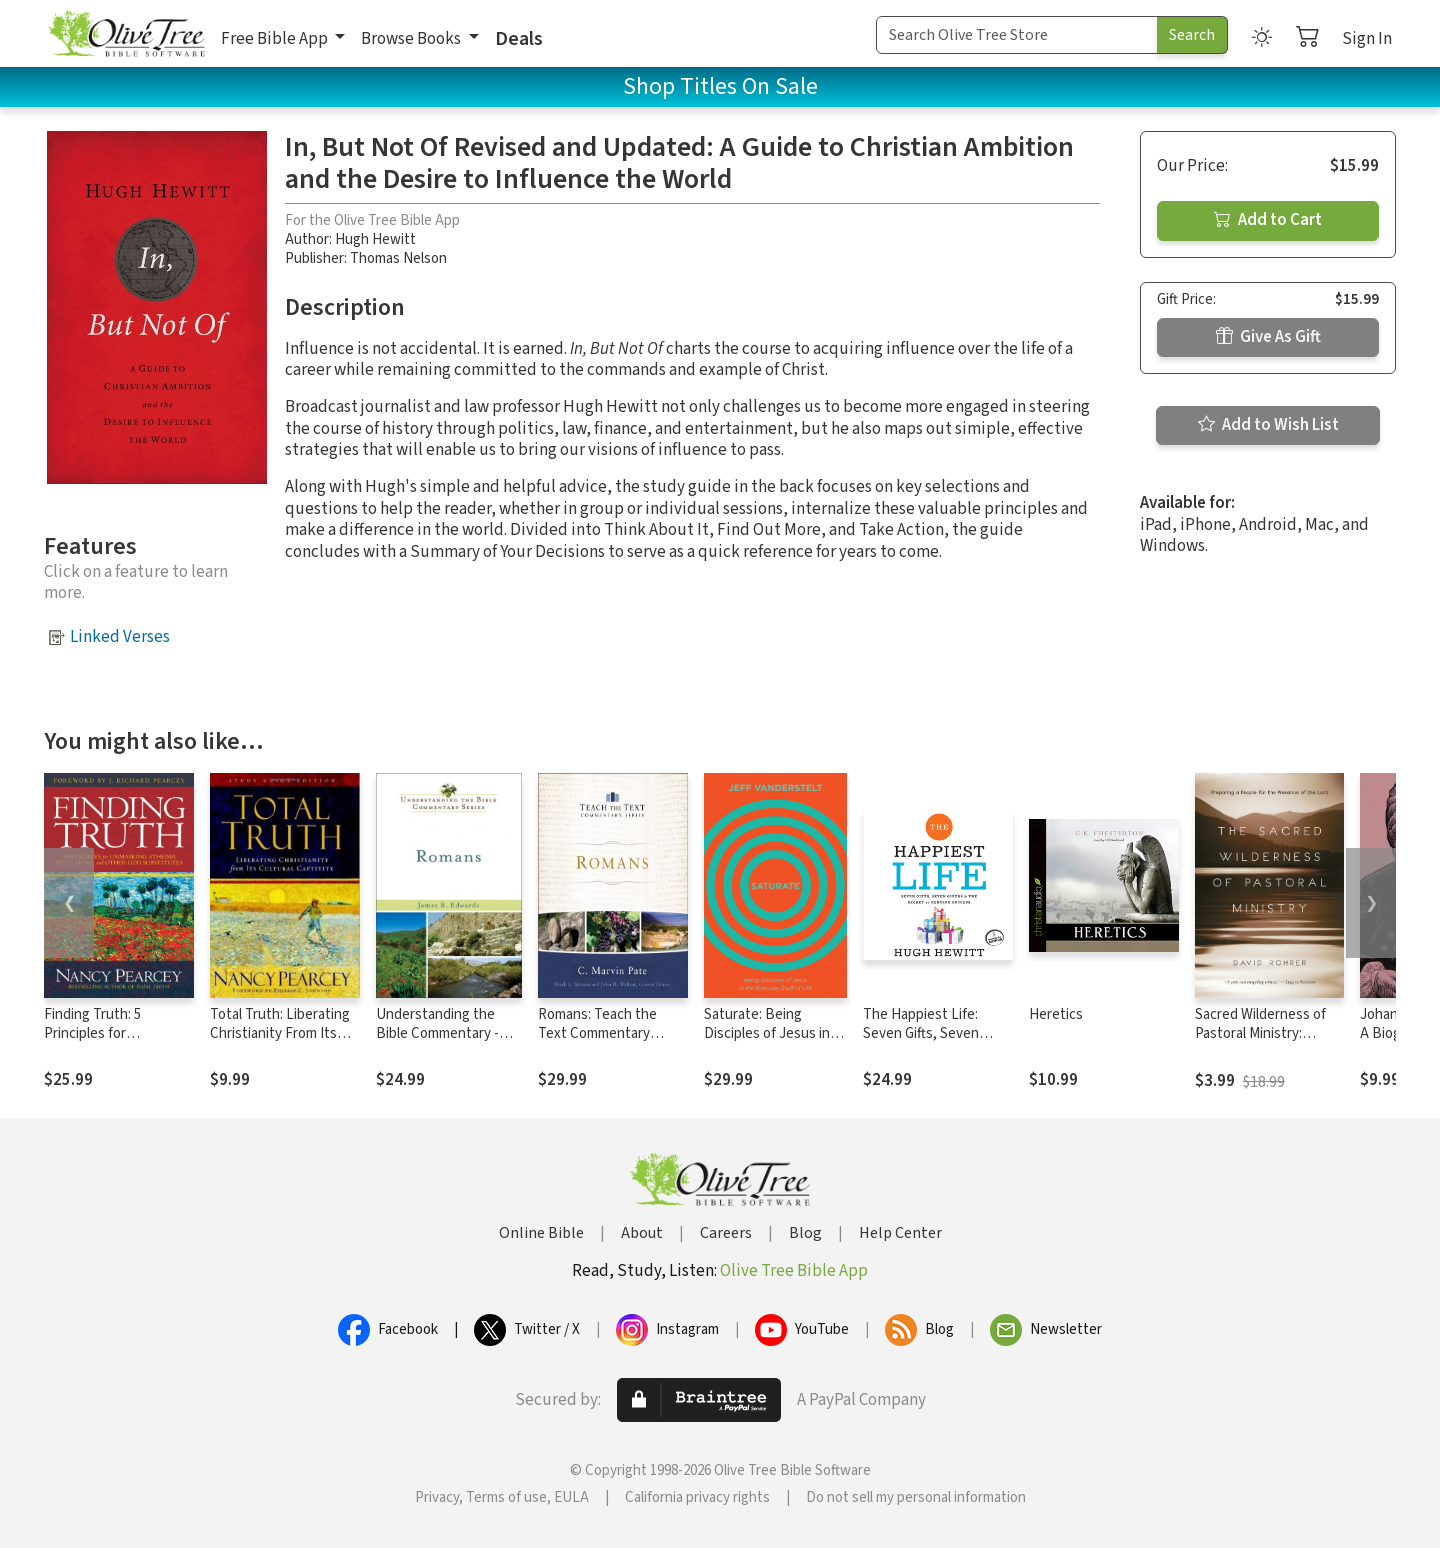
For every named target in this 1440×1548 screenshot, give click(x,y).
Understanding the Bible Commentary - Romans (437, 1033)
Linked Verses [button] (120, 637)
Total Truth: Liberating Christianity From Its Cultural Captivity (280, 1033)
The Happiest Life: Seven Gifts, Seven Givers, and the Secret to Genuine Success (932, 1043)
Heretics (1056, 1014)
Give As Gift (1268, 337)
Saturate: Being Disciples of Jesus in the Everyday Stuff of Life (770, 1043)
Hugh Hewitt (375, 239)
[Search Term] (1017, 35)
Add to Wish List (1268, 425)
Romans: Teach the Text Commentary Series (597, 1033)
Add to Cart (1268, 220)
